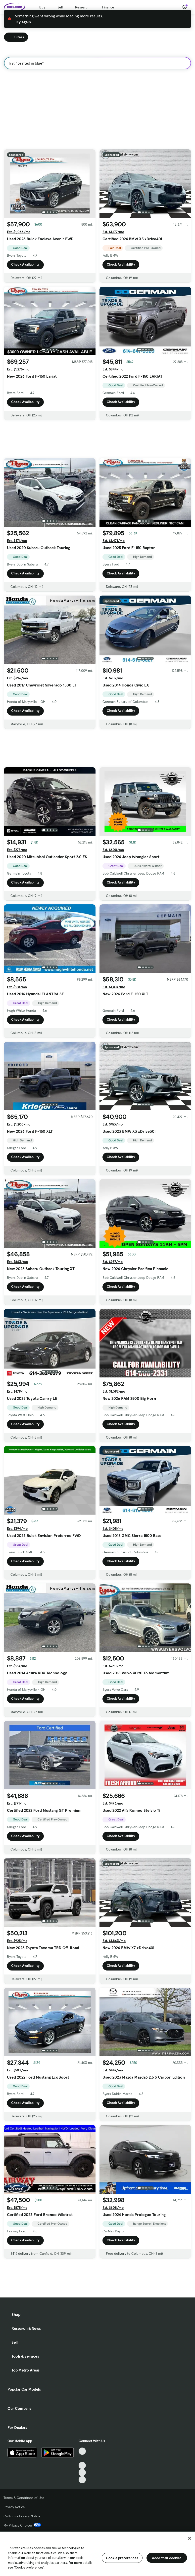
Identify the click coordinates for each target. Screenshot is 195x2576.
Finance (108, 7)
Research (82, 7)
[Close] (189, 2538)
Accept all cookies (167, 2558)
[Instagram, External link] (82, 2472)
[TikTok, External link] (82, 2451)
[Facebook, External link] (82, 2458)
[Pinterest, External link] (82, 2479)
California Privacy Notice (22, 2516)
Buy (42, 7)
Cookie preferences (122, 2558)
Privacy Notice (14, 2507)
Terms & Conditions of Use (23, 2498)
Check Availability (25, 264)
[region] (97, 2553)
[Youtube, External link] (82, 2465)
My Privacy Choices (22, 2525)
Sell (60, 7)
